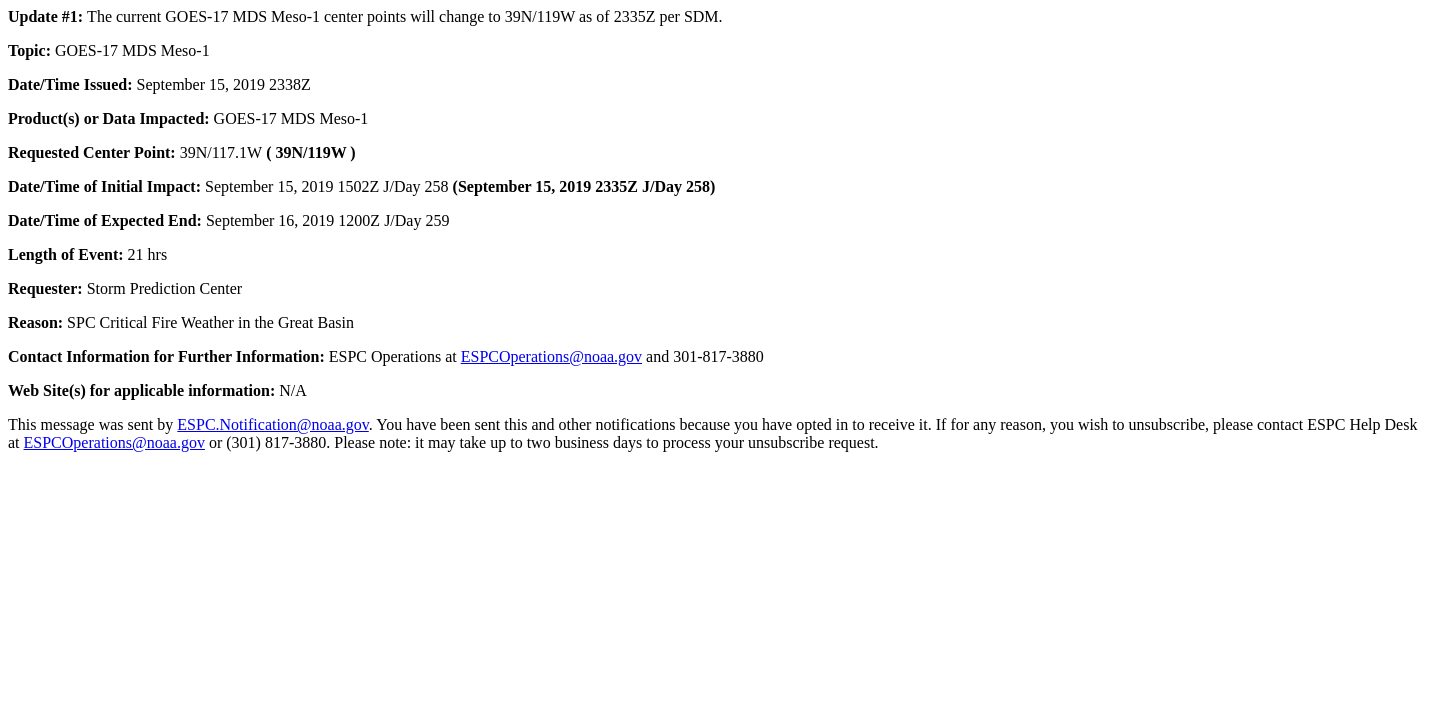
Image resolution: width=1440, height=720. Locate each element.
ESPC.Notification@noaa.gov (272, 424)
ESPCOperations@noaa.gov (551, 356)
